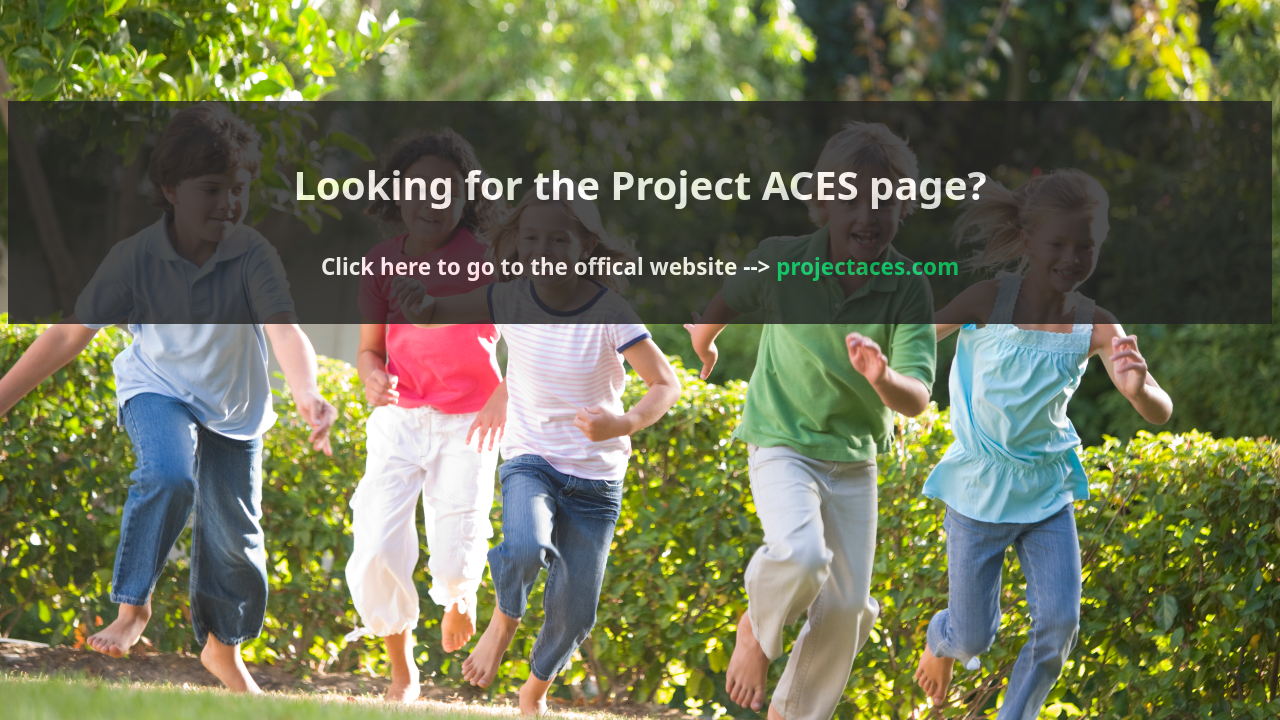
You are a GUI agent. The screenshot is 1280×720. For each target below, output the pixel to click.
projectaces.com (695, 260)
